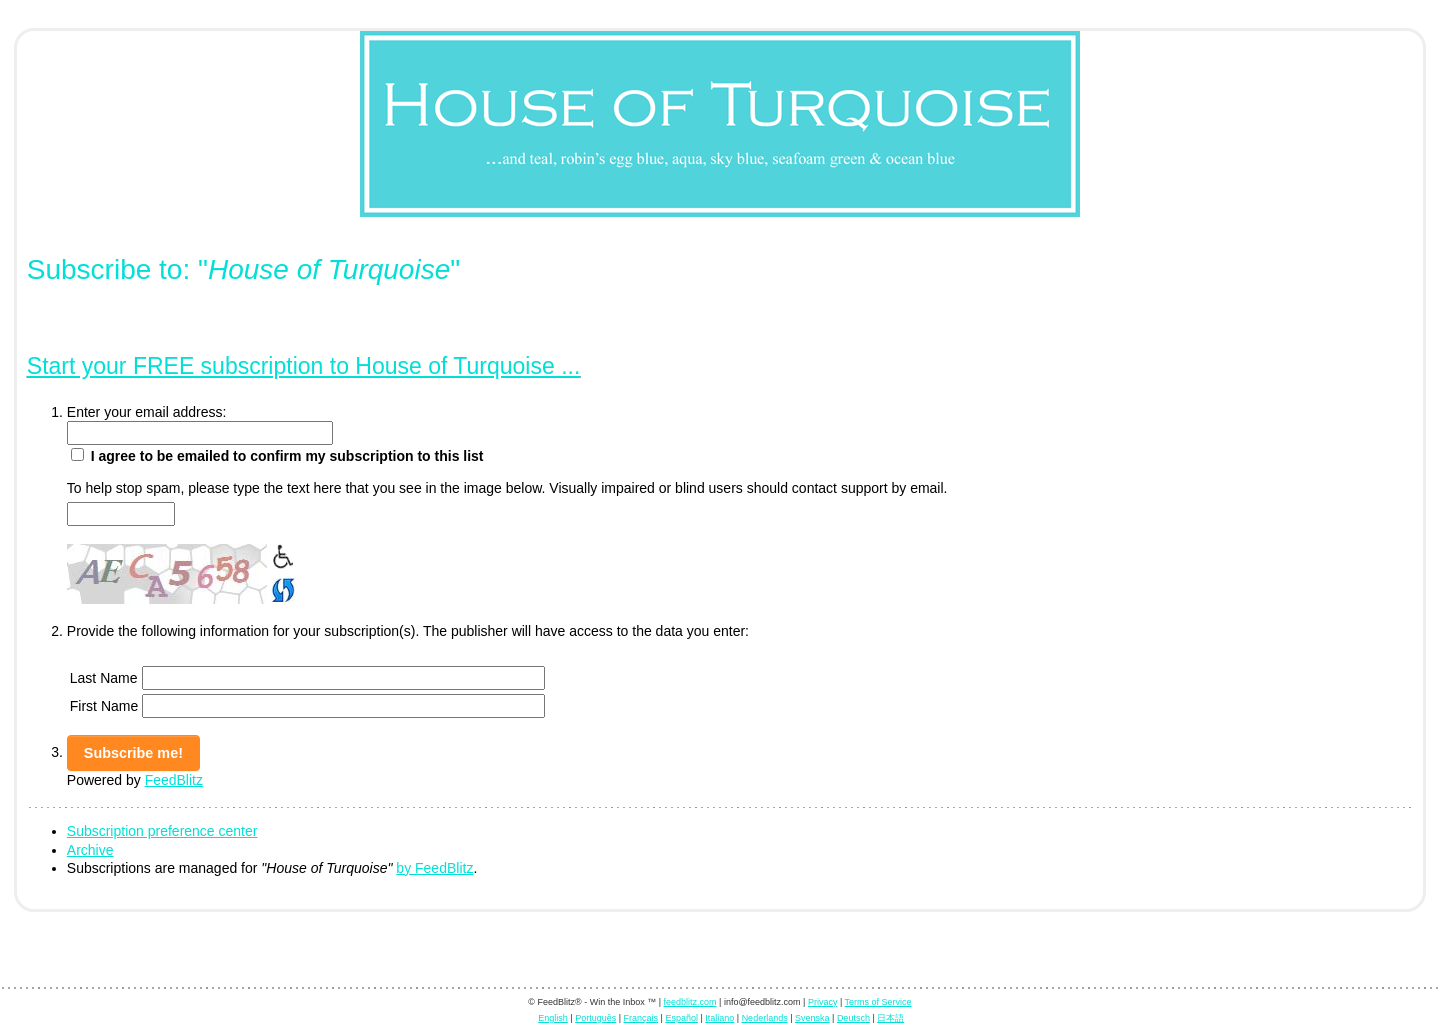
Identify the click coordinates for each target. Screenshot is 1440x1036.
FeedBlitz (174, 780)
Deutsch (853, 1018)
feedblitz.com (690, 1002)
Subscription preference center (162, 831)
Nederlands (765, 1018)
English (553, 1018)
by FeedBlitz (434, 868)
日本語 (890, 1018)
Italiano (719, 1018)
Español (681, 1018)
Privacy (823, 1002)
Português (595, 1018)
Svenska (812, 1018)
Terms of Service (878, 1002)
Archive (90, 850)
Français (641, 1018)
